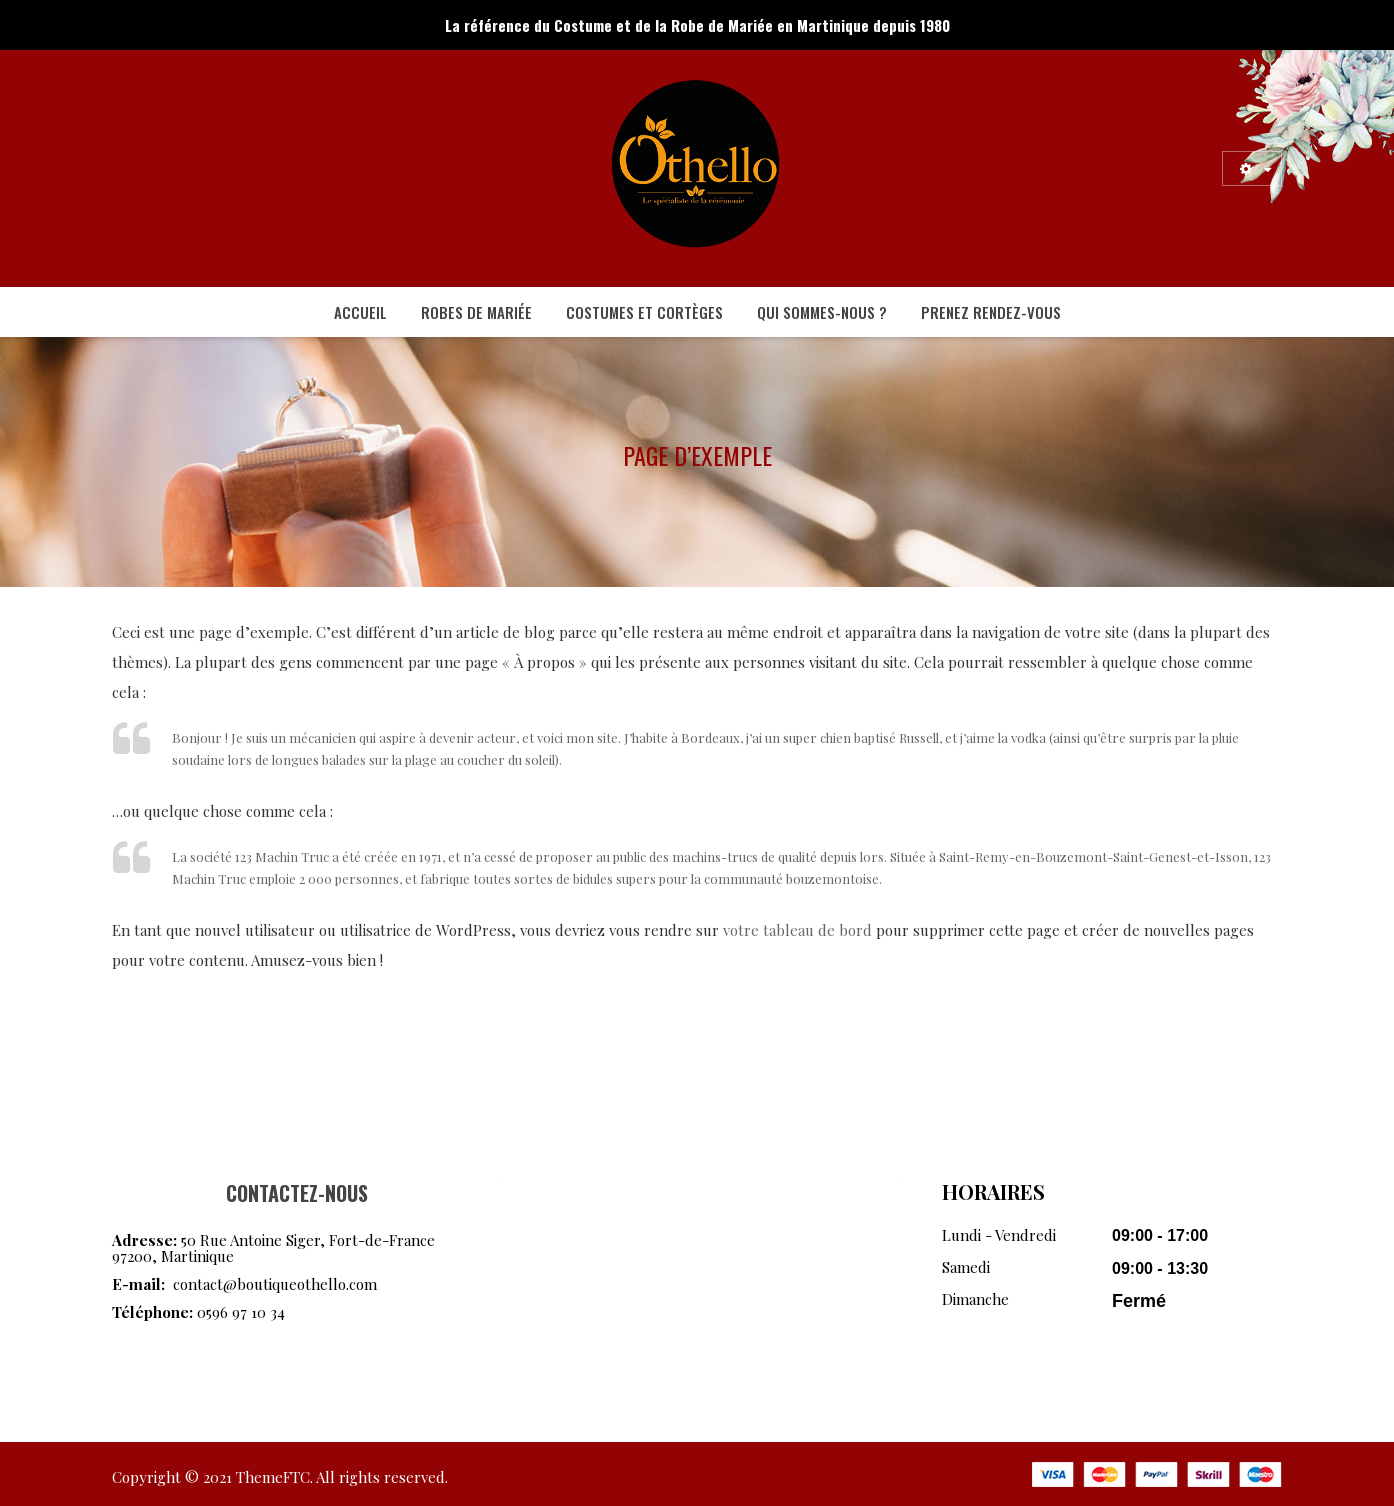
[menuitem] (360, 312)
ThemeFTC (273, 1477)
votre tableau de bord (797, 930)
